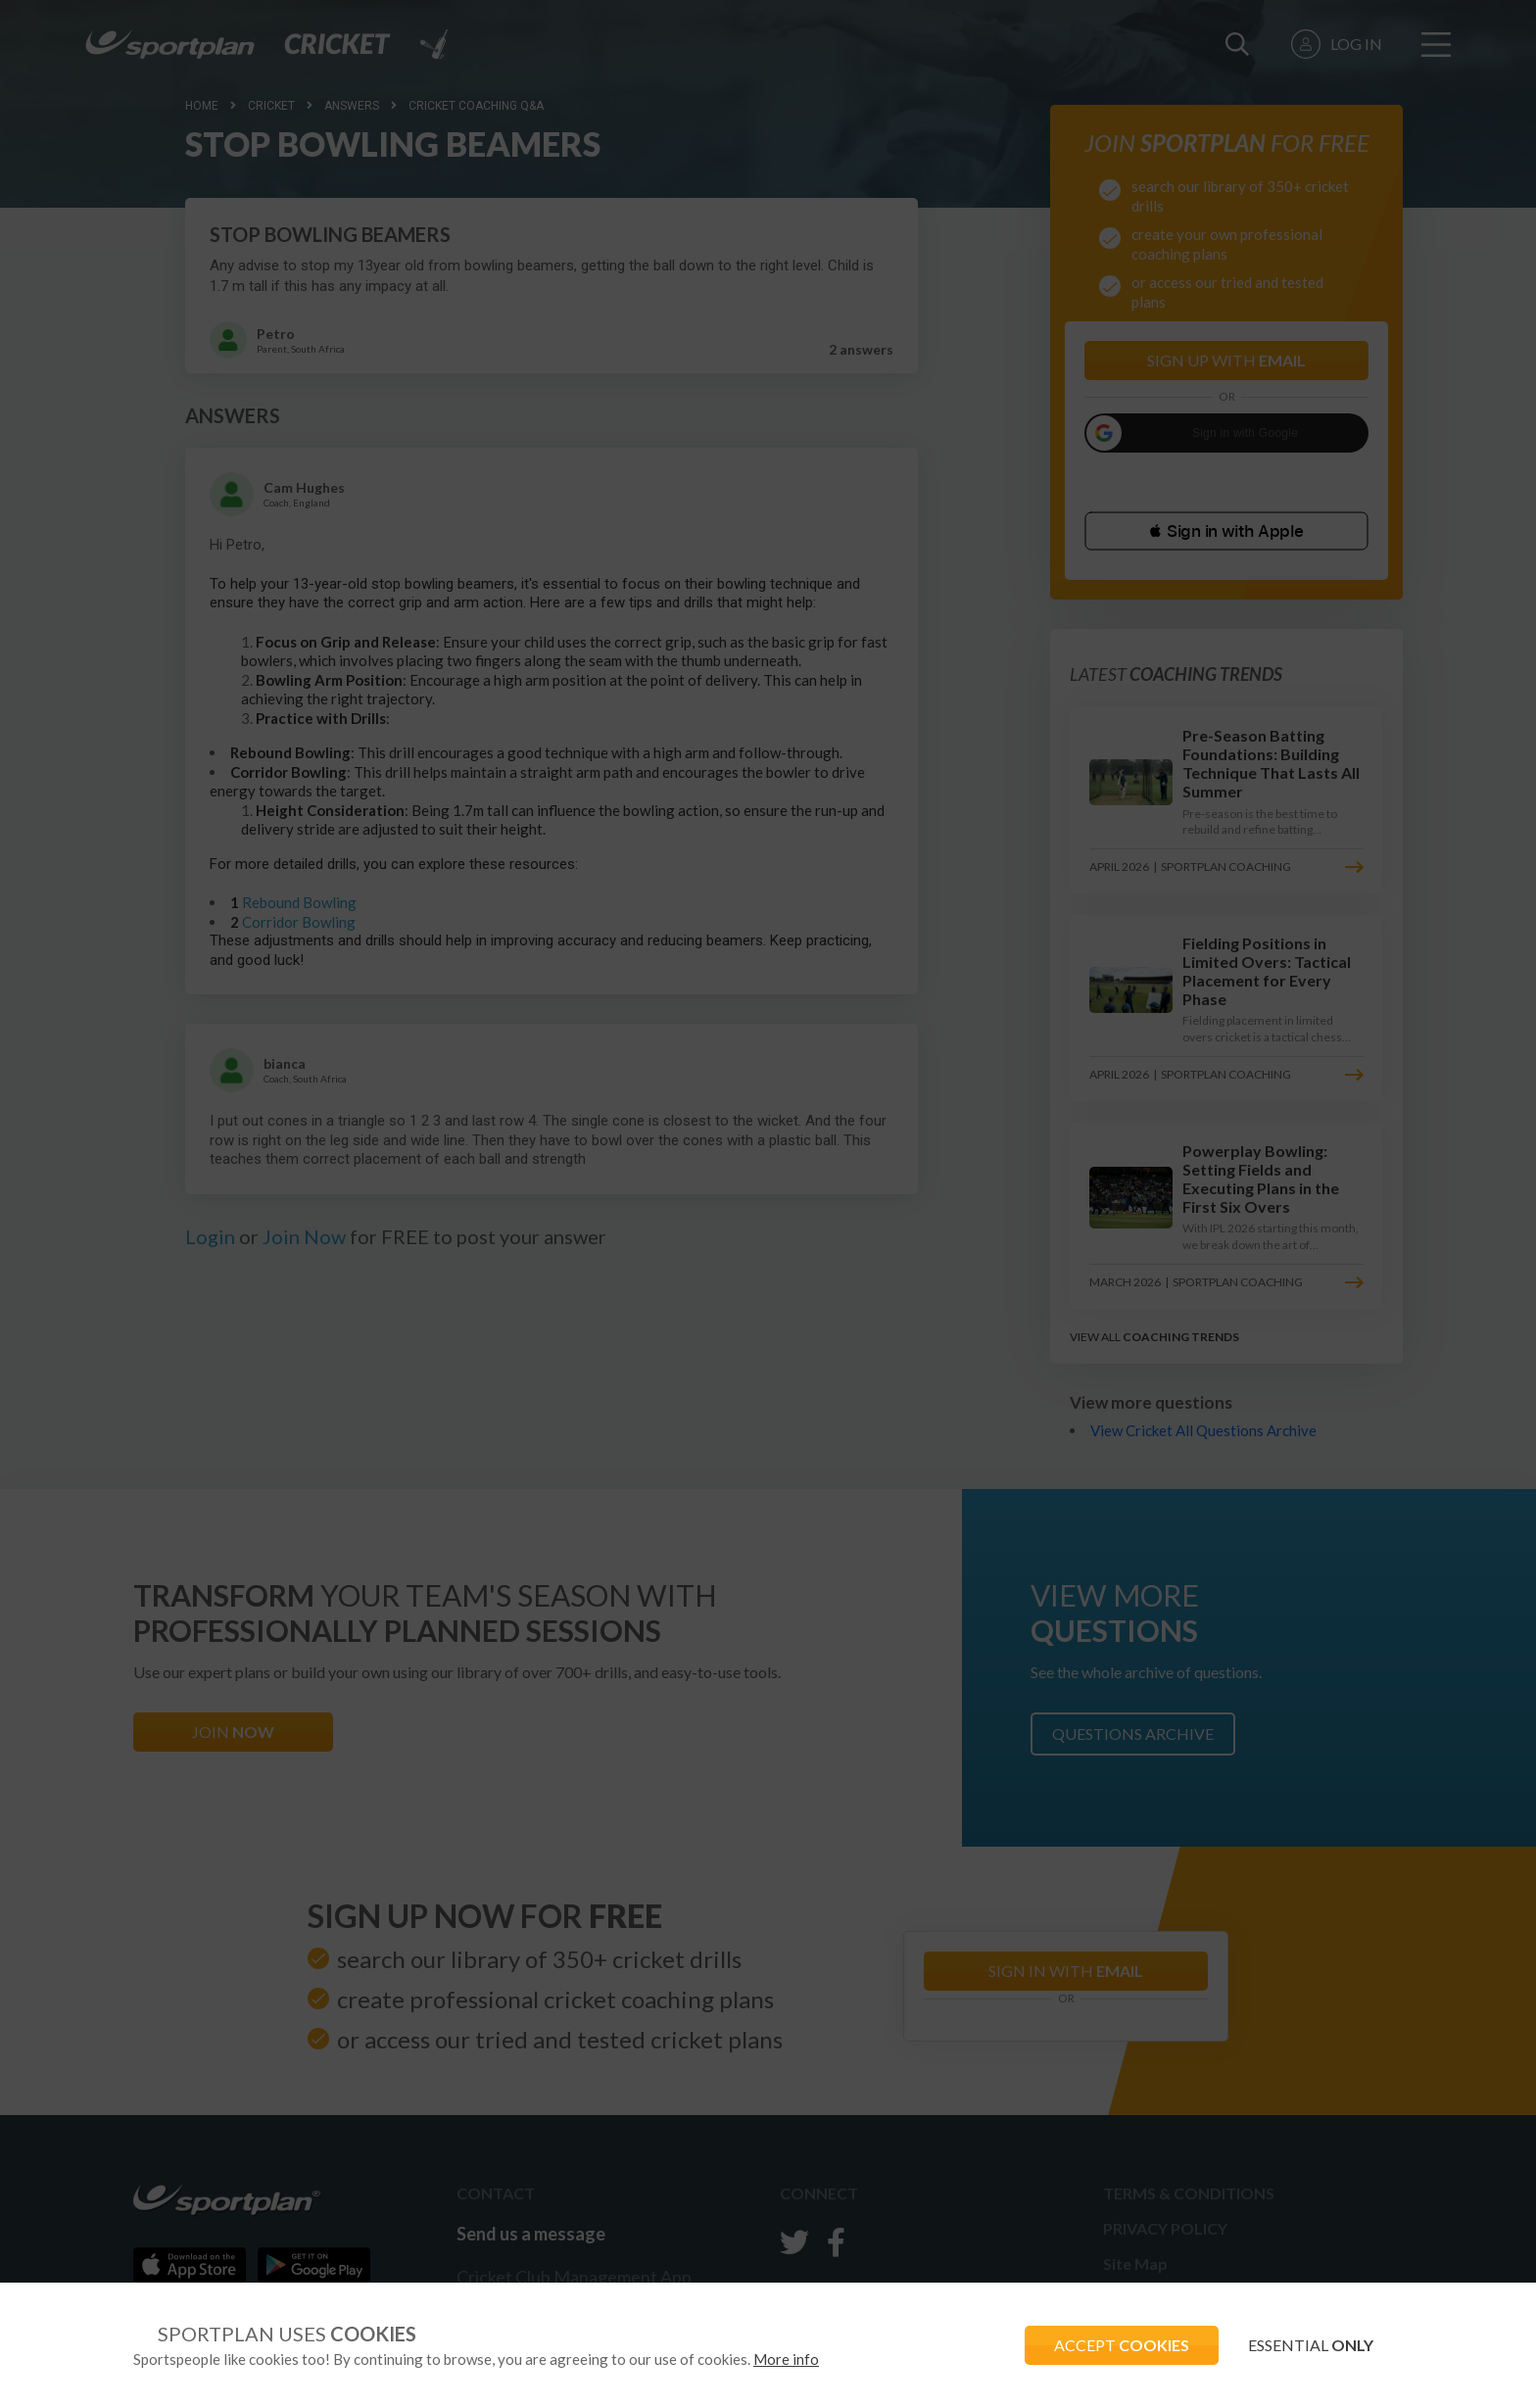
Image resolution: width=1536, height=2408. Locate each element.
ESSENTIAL (1310, 2345)
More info (786, 2359)
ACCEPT (1121, 2345)
